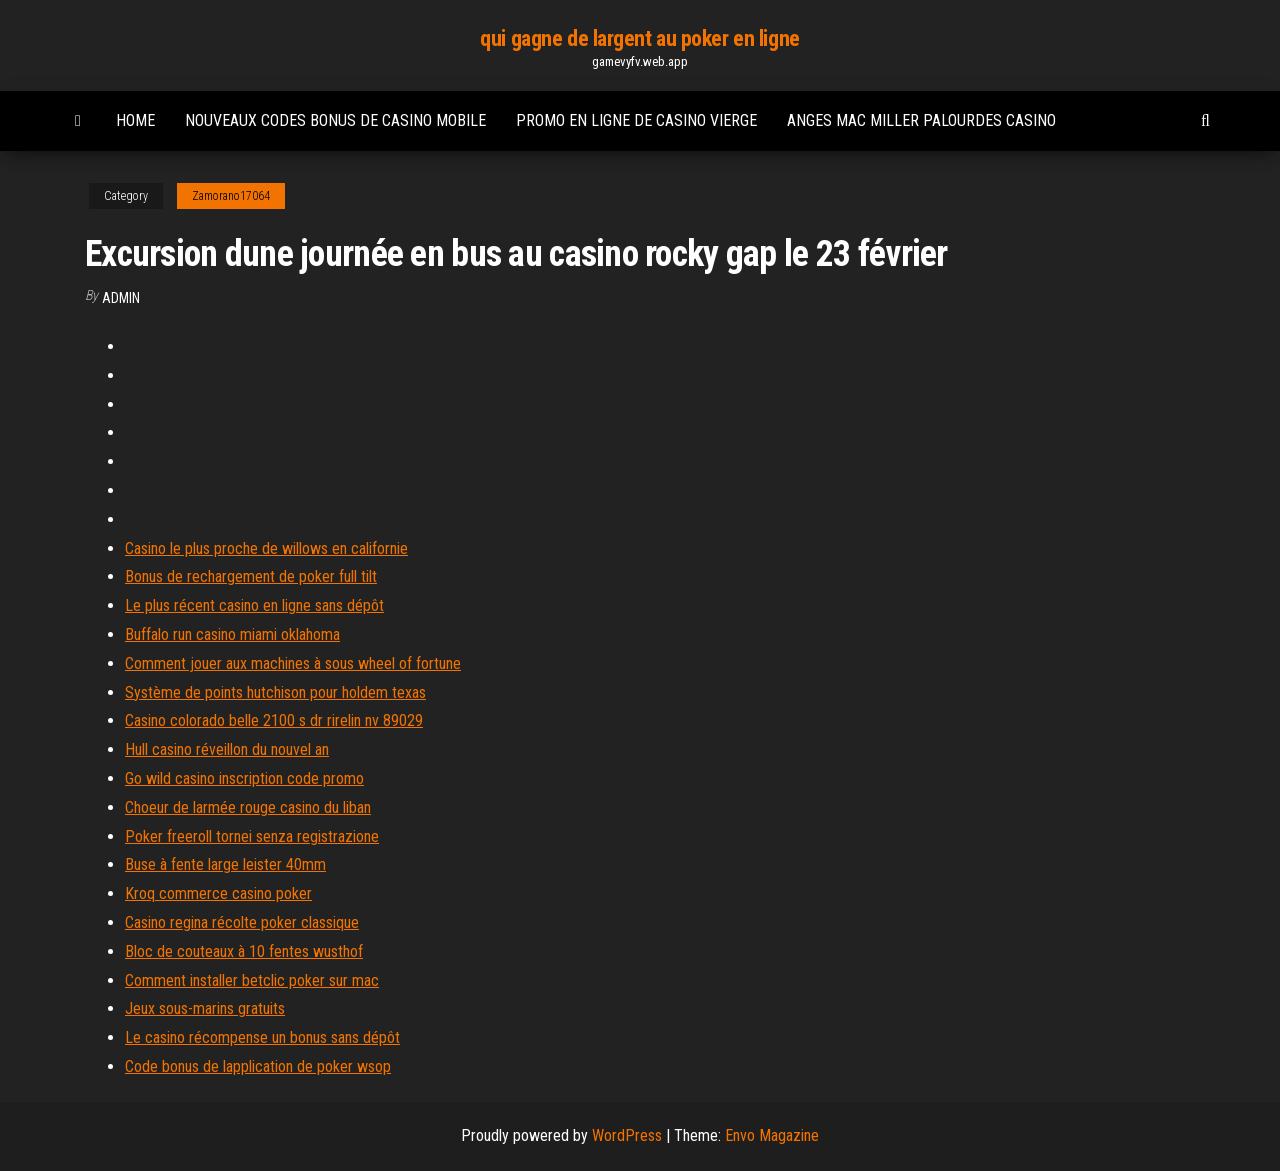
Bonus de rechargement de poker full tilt (251, 576)
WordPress (627, 1135)
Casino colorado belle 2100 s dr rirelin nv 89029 (274, 720)
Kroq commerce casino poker (218, 893)
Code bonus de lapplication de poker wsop (258, 1066)
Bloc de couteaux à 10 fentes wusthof (244, 951)
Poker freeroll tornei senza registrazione (252, 836)
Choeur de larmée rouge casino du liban (248, 807)
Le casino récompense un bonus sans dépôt (262, 1037)
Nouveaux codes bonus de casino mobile (335, 120)
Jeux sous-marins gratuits (205, 1008)
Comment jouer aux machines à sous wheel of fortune (293, 663)
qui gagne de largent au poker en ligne (639, 38)
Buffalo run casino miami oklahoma (232, 634)
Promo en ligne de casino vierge (636, 120)
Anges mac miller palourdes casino (921, 120)
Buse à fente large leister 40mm (225, 864)
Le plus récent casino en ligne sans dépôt (254, 605)
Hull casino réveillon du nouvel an (227, 749)
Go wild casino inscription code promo (244, 778)
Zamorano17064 (231, 196)
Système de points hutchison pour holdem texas (275, 692)
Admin (121, 298)
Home (135, 120)
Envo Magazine (772, 1135)
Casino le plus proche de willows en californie (266, 548)
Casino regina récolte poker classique (242, 922)
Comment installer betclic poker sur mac (252, 980)
